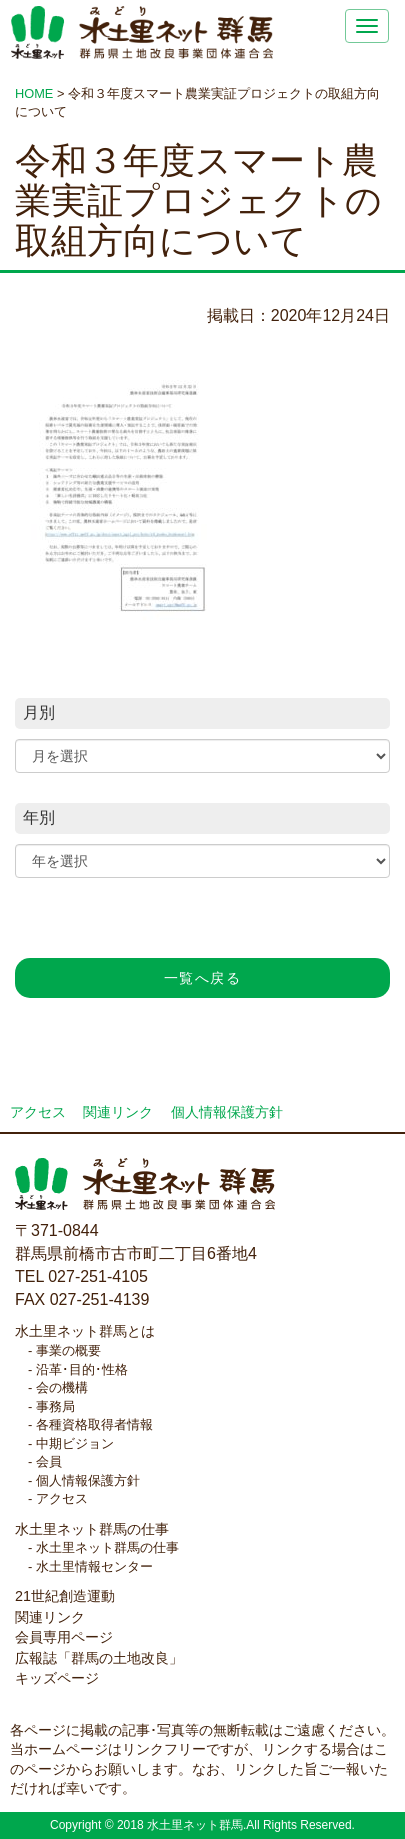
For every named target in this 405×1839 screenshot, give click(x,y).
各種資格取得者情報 (94, 1424)
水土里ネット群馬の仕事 (92, 1529)
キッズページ (57, 1678)
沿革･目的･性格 (82, 1369)
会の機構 (62, 1387)
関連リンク (118, 1112)
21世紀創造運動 (65, 1596)
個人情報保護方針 (227, 1112)
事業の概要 (68, 1350)
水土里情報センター (94, 1566)
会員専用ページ (64, 1637)
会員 (49, 1461)
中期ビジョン (75, 1443)
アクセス (38, 1112)
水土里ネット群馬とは (85, 1331)
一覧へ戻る (202, 978)
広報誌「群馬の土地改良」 (99, 1658)
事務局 (55, 1406)
